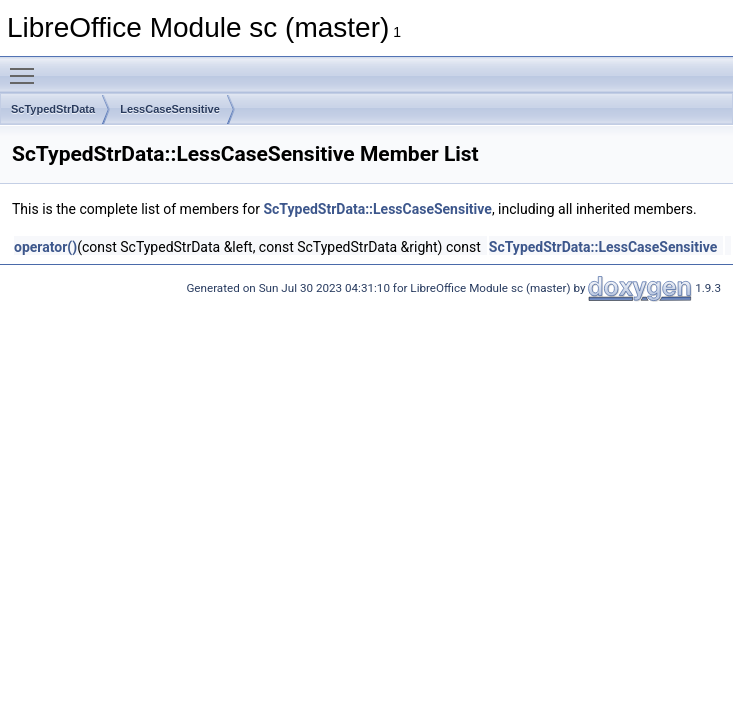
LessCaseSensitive (170, 109)
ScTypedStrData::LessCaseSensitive (377, 209)
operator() (45, 247)
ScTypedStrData (53, 109)
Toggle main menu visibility (27, 67)
